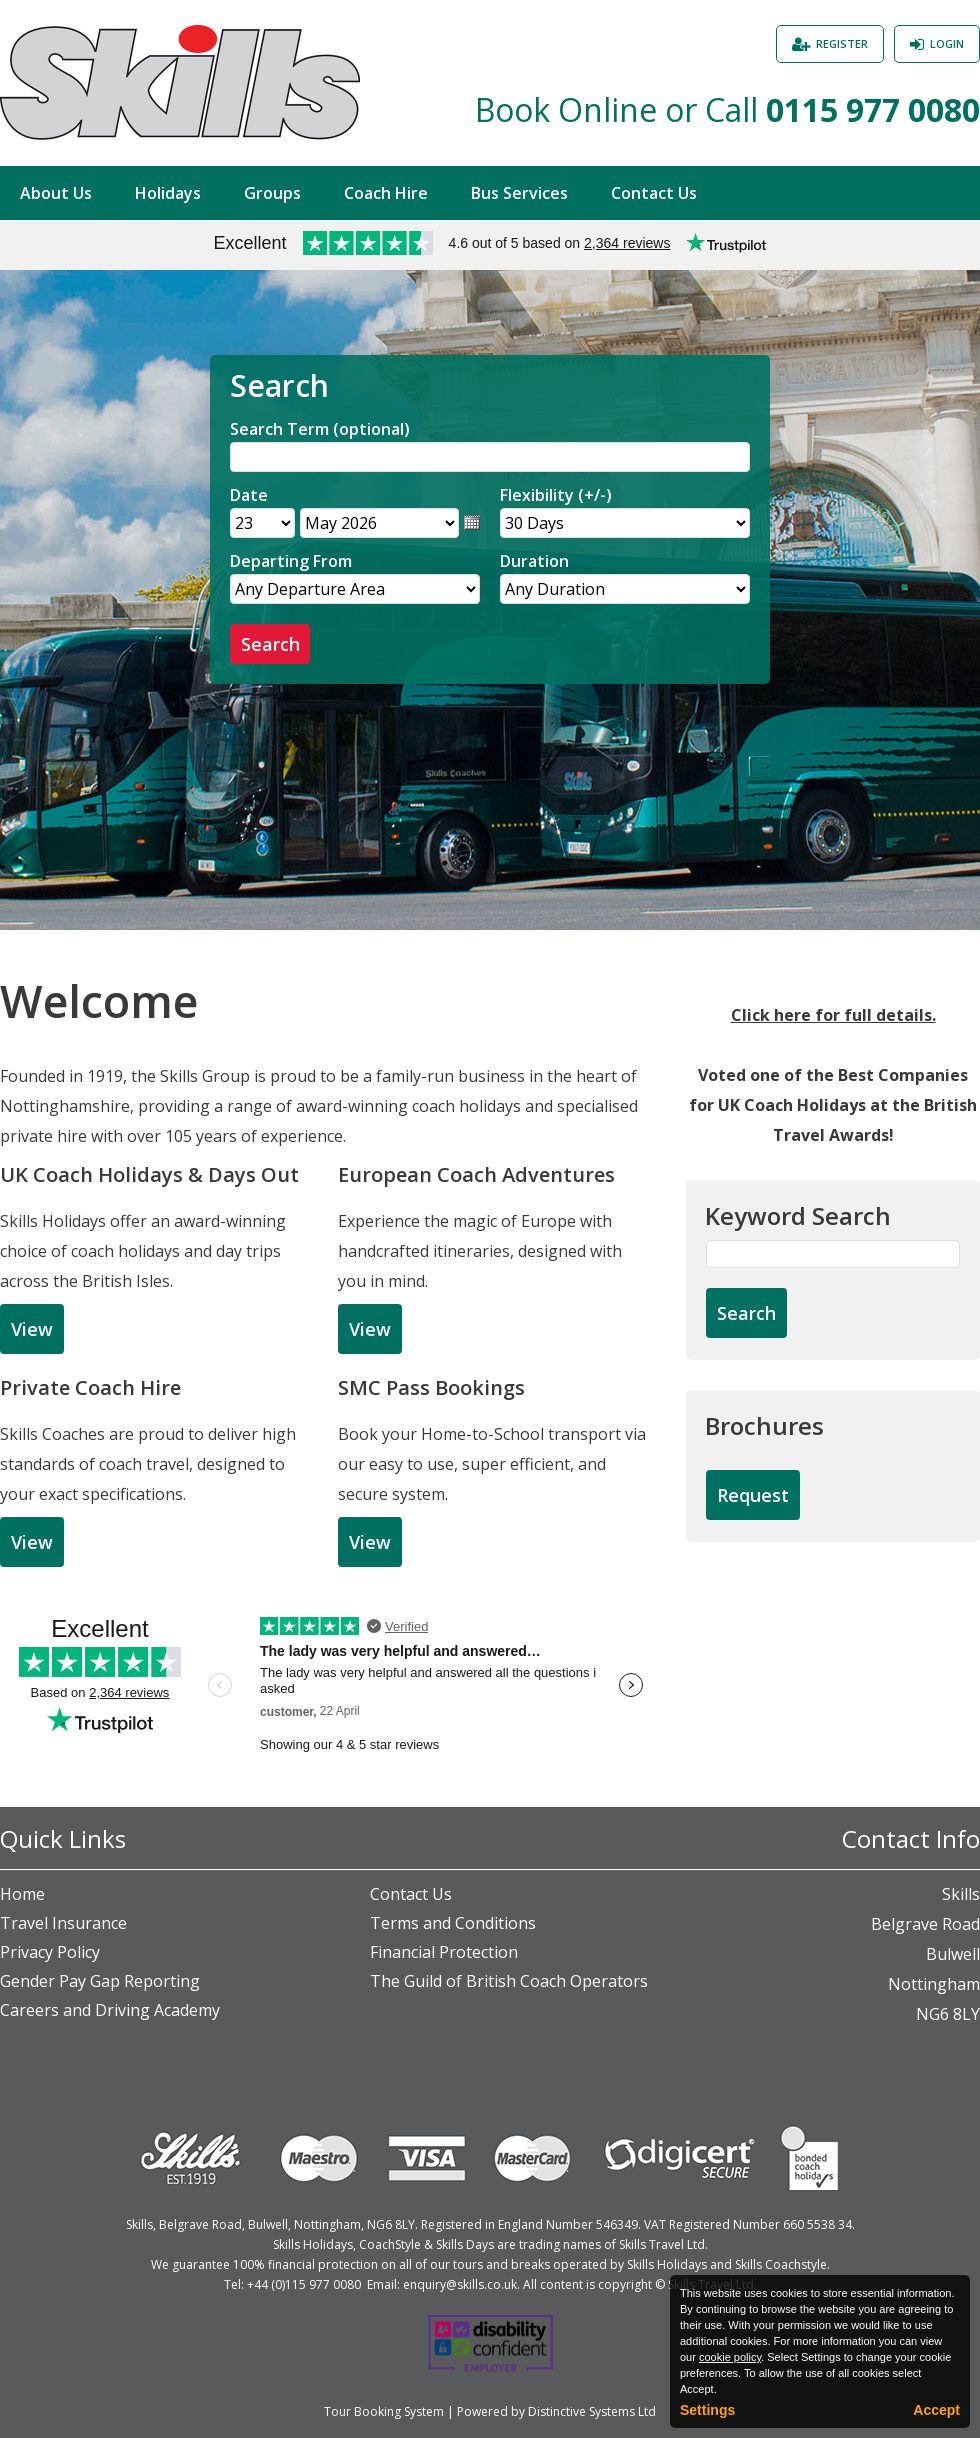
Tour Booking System (384, 2411)
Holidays (168, 193)
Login (947, 43)
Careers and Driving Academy (110, 2010)
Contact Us (654, 193)
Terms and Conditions (453, 1923)
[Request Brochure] (753, 1496)
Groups (272, 193)
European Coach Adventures (476, 1174)
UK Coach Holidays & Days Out (149, 1174)
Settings (707, 2410)
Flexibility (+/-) (556, 495)
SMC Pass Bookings (431, 1387)
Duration (534, 561)
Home (22, 1894)
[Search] (490, 457)
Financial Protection (444, 1952)
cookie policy (730, 2357)
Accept (936, 2410)
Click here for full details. (833, 1015)
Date (249, 495)
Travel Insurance (63, 1923)
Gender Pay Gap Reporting (100, 1981)
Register (842, 43)
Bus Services (519, 193)
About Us (56, 193)
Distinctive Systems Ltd (592, 2411)
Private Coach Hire (90, 1387)
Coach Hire (386, 193)
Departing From (291, 561)
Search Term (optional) (320, 429)
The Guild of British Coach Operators (509, 1981)
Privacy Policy (50, 1952)
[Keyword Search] (833, 1254)
